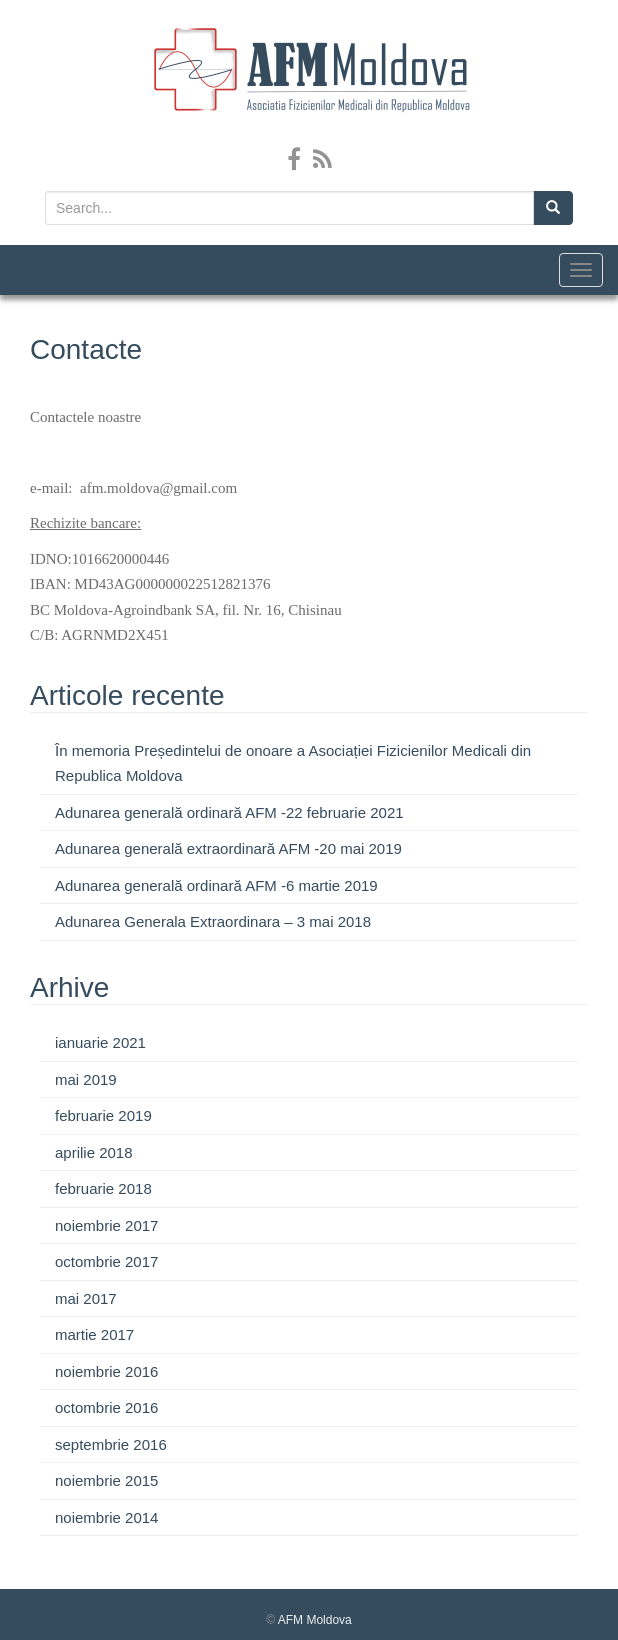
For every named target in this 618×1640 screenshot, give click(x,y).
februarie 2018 (103, 1188)
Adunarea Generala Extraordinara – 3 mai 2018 (213, 921)
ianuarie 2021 (100, 1042)
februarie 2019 (103, 1115)
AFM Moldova (315, 1620)
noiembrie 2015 (106, 1480)
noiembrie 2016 (106, 1371)
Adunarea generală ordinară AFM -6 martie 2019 (216, 885)
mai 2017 (86, 1298)
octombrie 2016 (106, 1407)
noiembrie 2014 (106, 1517)
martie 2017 (94, 1334)
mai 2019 (86, 1079)
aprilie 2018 (94, 1152)
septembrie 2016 (111, 1444)
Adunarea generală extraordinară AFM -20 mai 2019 (228, 848)
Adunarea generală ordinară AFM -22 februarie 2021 (229, 812)
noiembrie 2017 (106, 1225)
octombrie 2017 (106, 1261)
